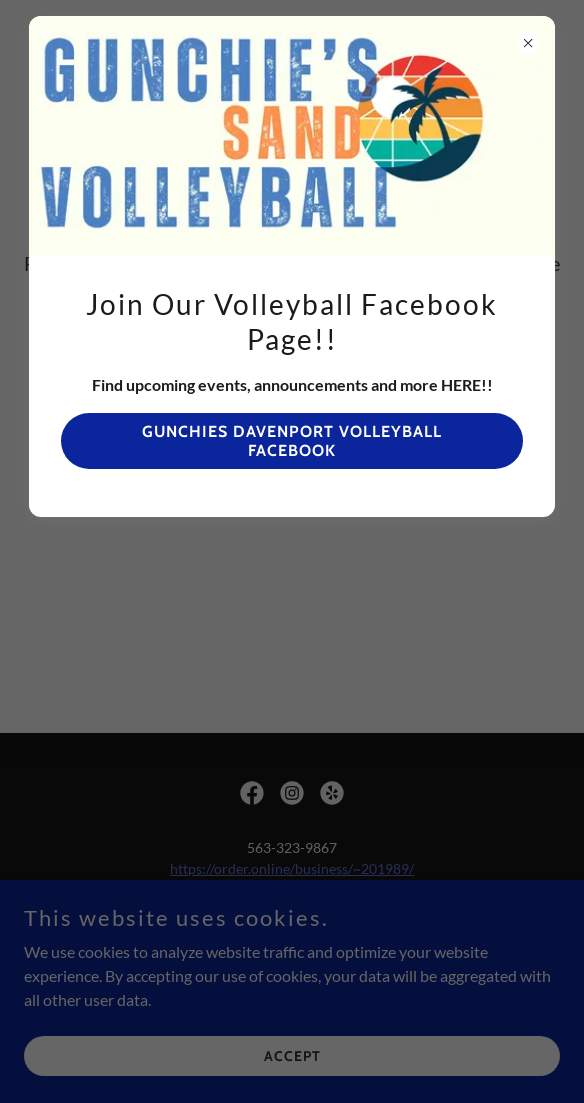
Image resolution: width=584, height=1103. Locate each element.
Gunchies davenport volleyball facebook (292, 441)
